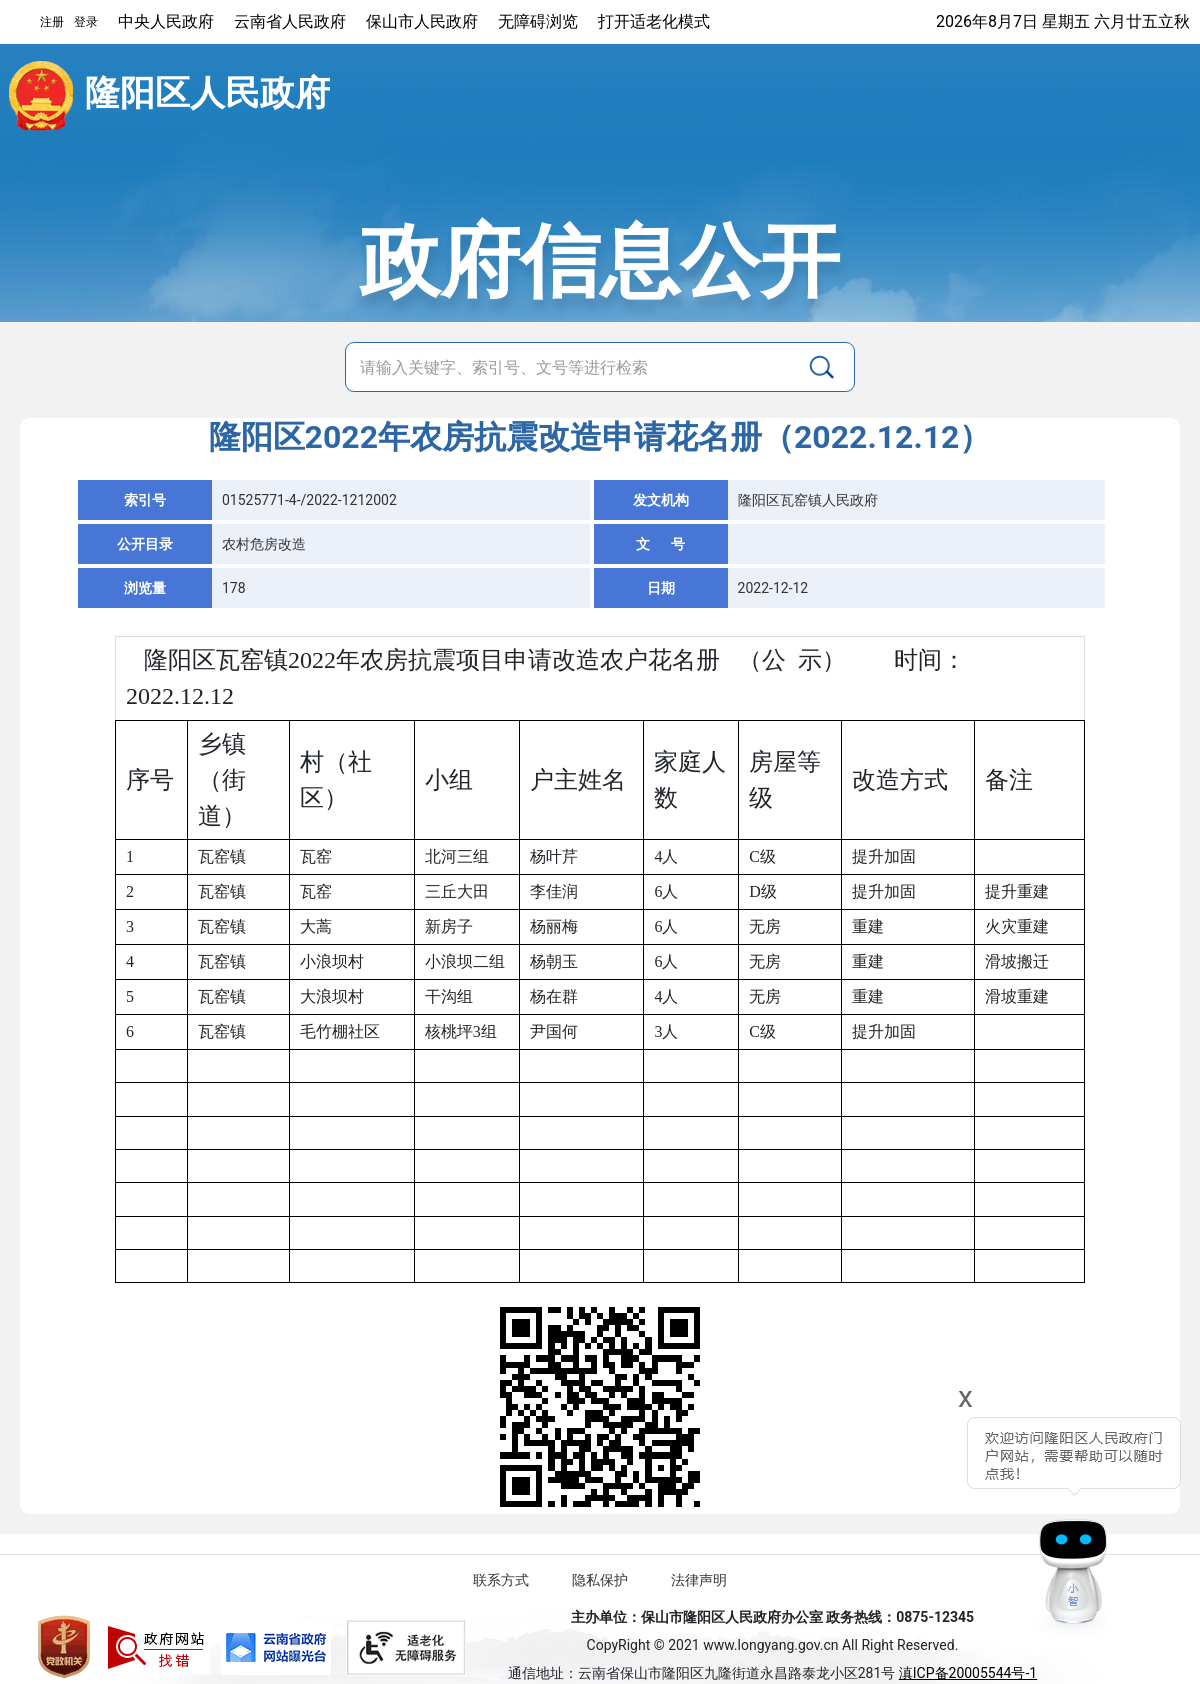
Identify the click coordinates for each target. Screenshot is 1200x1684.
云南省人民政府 (290, 21)
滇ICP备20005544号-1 (968, 1673)
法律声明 (699, 1580)
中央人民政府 (166, 21)
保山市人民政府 (422, 21)
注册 (52, 22)
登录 (86, 22)
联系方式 (501, 1580)
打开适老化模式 (654, 21)
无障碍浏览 (538, 21)
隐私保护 (600, 1580)
